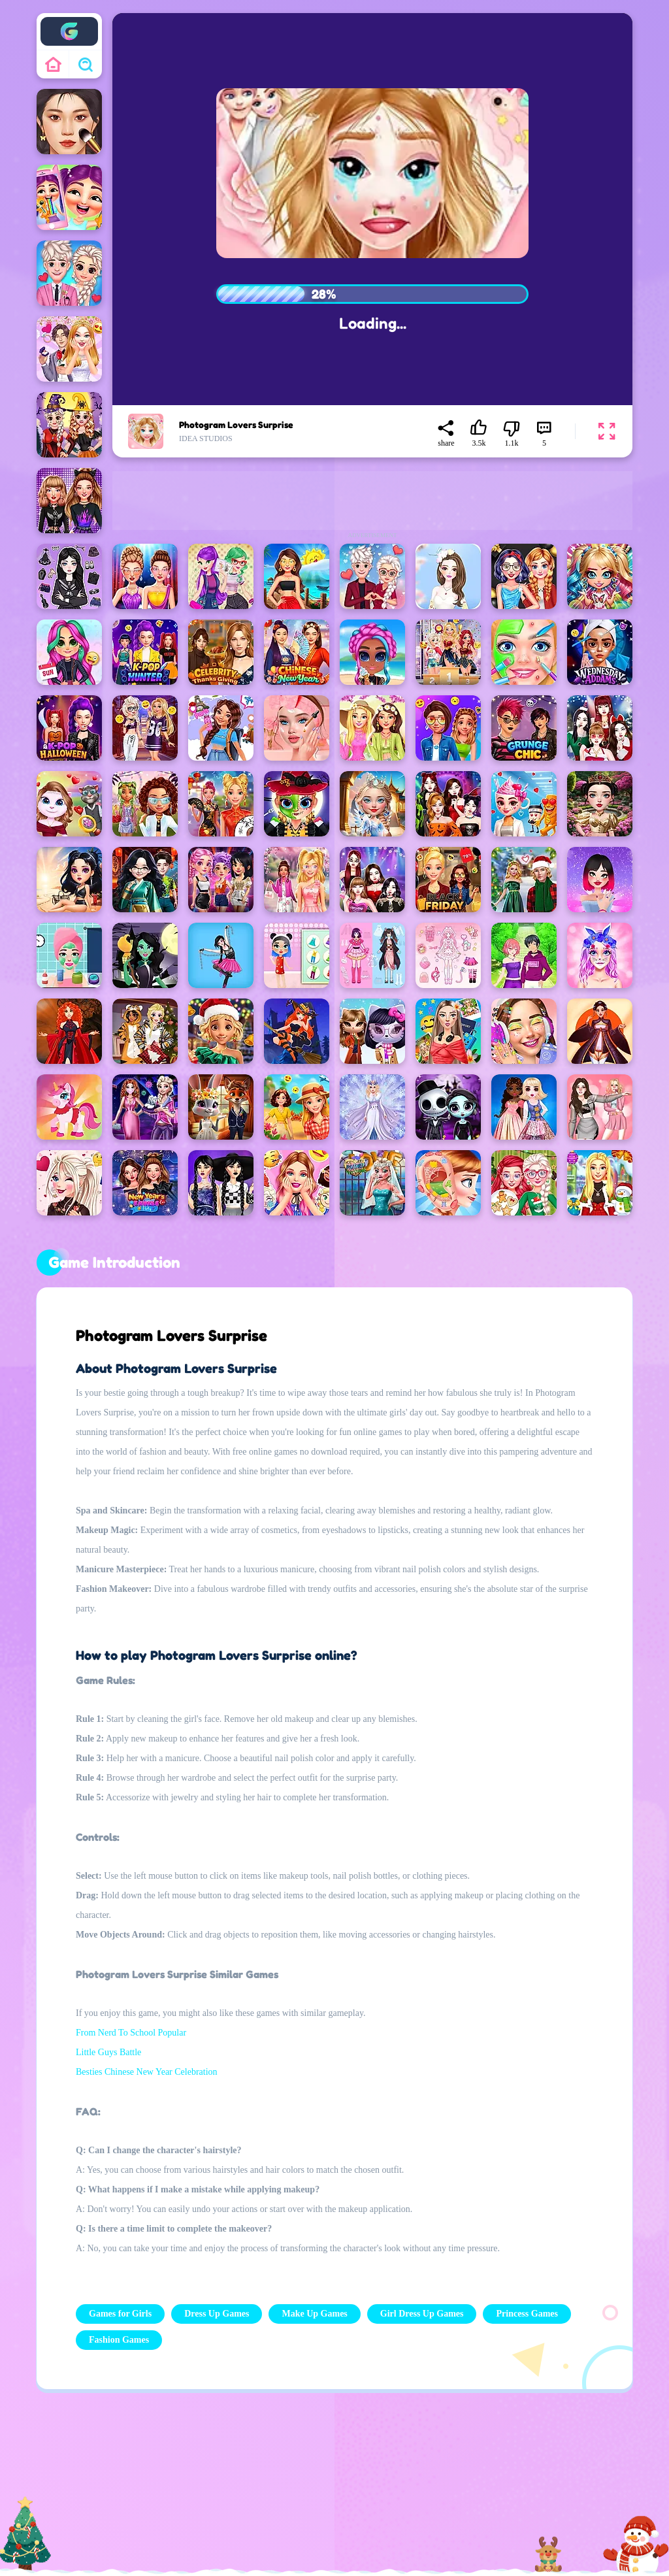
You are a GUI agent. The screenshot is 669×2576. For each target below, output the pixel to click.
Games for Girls (120, 2314)
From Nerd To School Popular (131, 2033)
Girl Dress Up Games (422, 2314)
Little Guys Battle (108, 2052)
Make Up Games (314, 2314)
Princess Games (526, 2314)
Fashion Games (119, 2340)
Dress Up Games (216, 2314)
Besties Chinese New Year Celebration (147, 2072)
